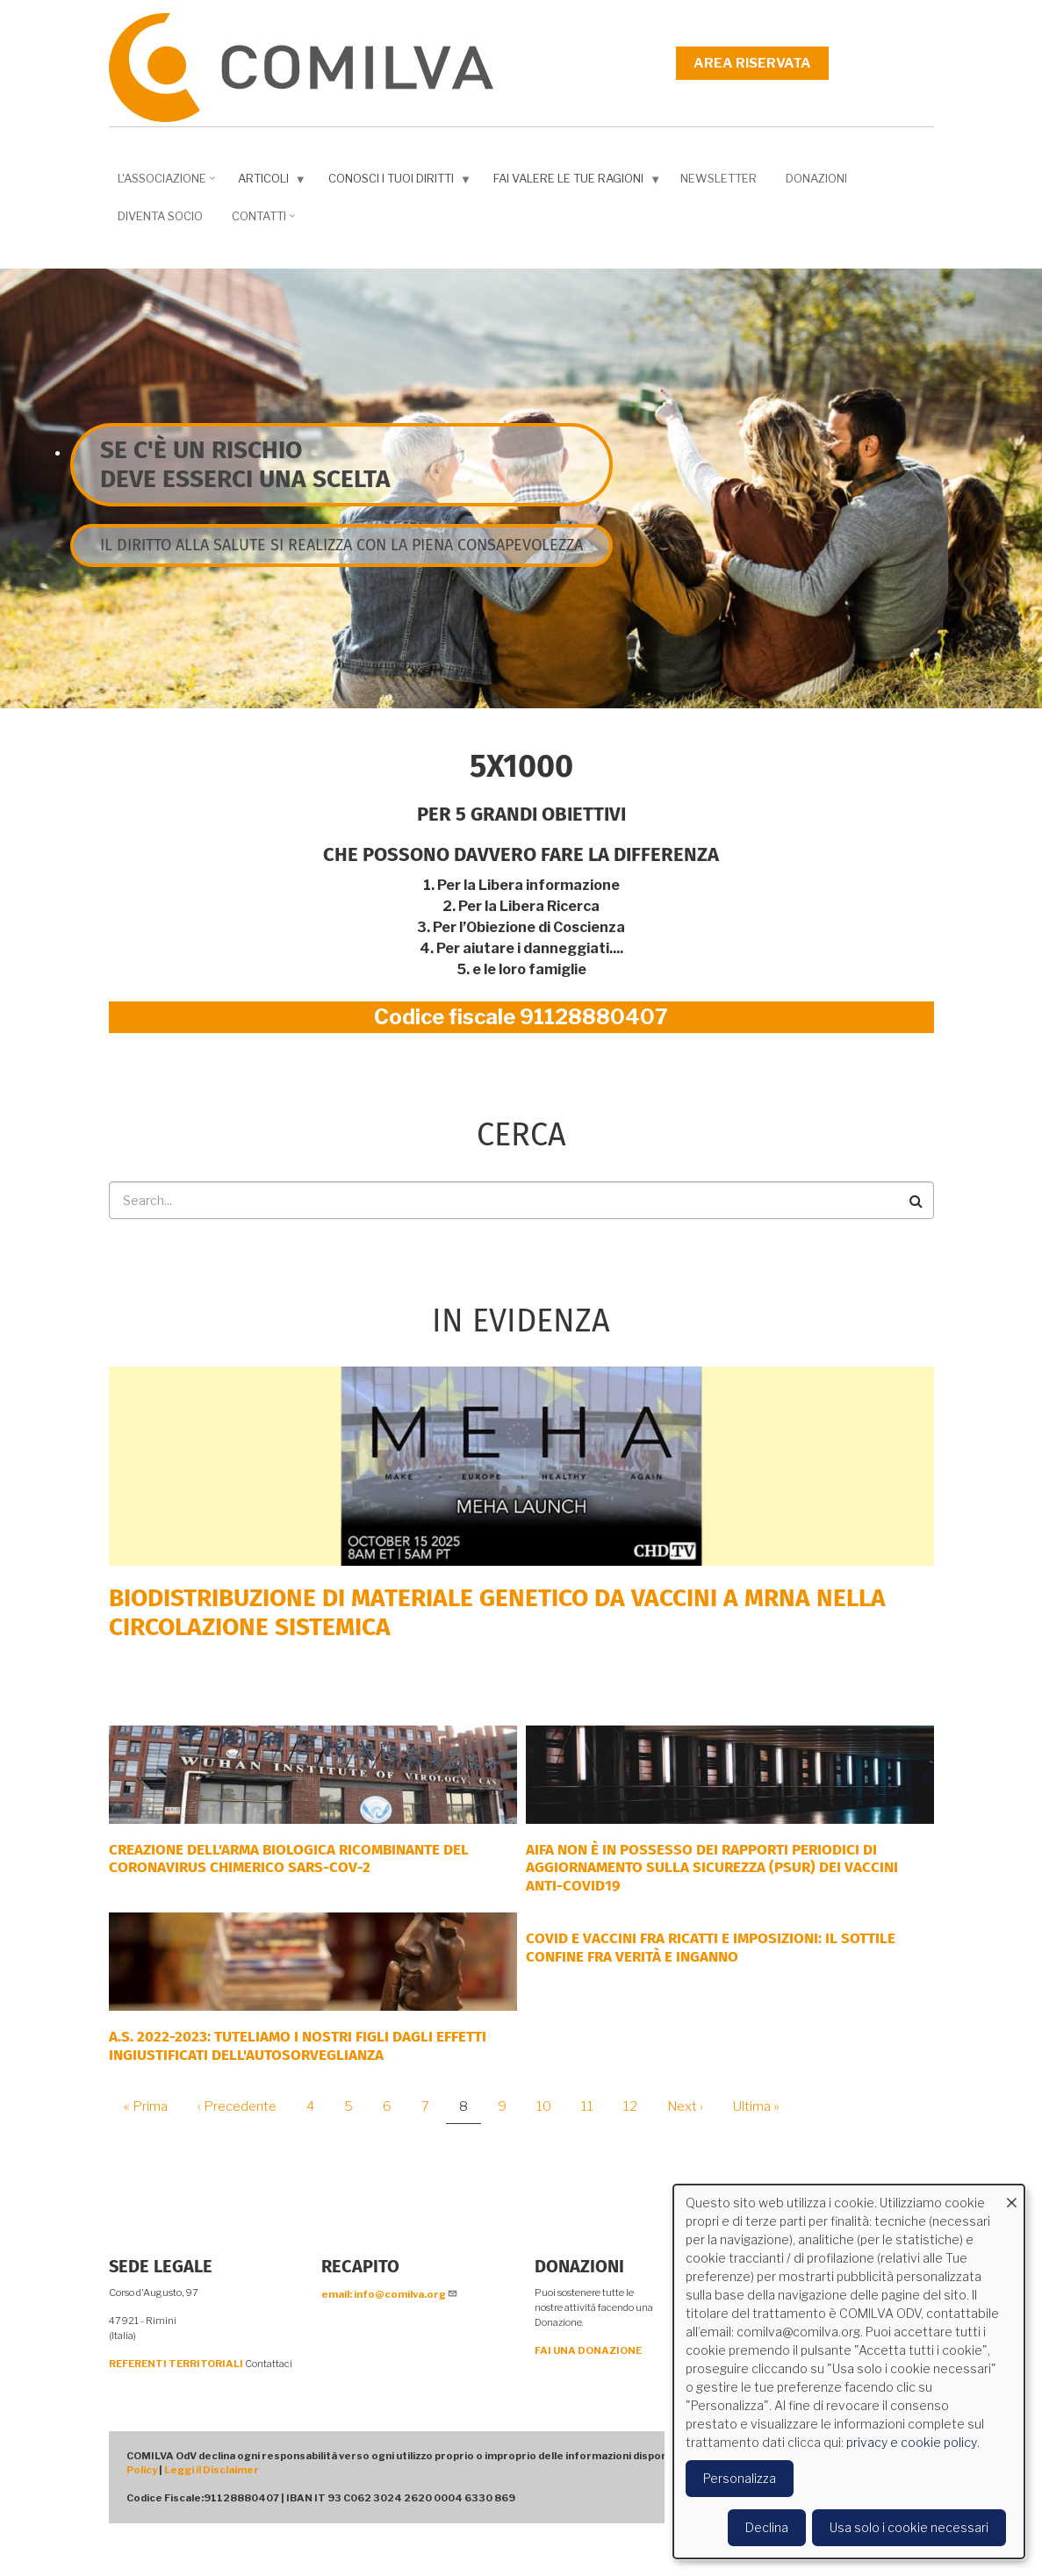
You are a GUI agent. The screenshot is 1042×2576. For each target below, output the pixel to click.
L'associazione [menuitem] (164, 184)
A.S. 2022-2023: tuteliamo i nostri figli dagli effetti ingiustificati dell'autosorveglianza (297, 2045)
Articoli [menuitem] (268, 182)
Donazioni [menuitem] (816, 178)
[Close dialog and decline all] (1011, 2195)
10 (550, 2106)
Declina (766, 2527)
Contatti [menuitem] (261, 222)
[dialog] (848, 2371)
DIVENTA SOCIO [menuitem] (160, 216)
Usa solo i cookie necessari (909, 2527)
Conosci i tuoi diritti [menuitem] (396, 182)
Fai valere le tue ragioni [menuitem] (573, 182)
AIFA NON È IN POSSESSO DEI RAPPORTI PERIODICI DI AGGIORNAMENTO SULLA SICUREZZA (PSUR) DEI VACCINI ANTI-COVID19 (712, 1868)
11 (594, 2106)
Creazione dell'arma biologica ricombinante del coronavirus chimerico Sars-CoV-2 (289, 1858)
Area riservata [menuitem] (752, 63)
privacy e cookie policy (911, 2442)
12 (636, 2106)
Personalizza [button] (739, 2478)
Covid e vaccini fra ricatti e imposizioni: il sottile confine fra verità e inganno (710, 1947)
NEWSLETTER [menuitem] (718, 178)
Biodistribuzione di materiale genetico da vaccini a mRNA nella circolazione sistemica (497, 1612)
